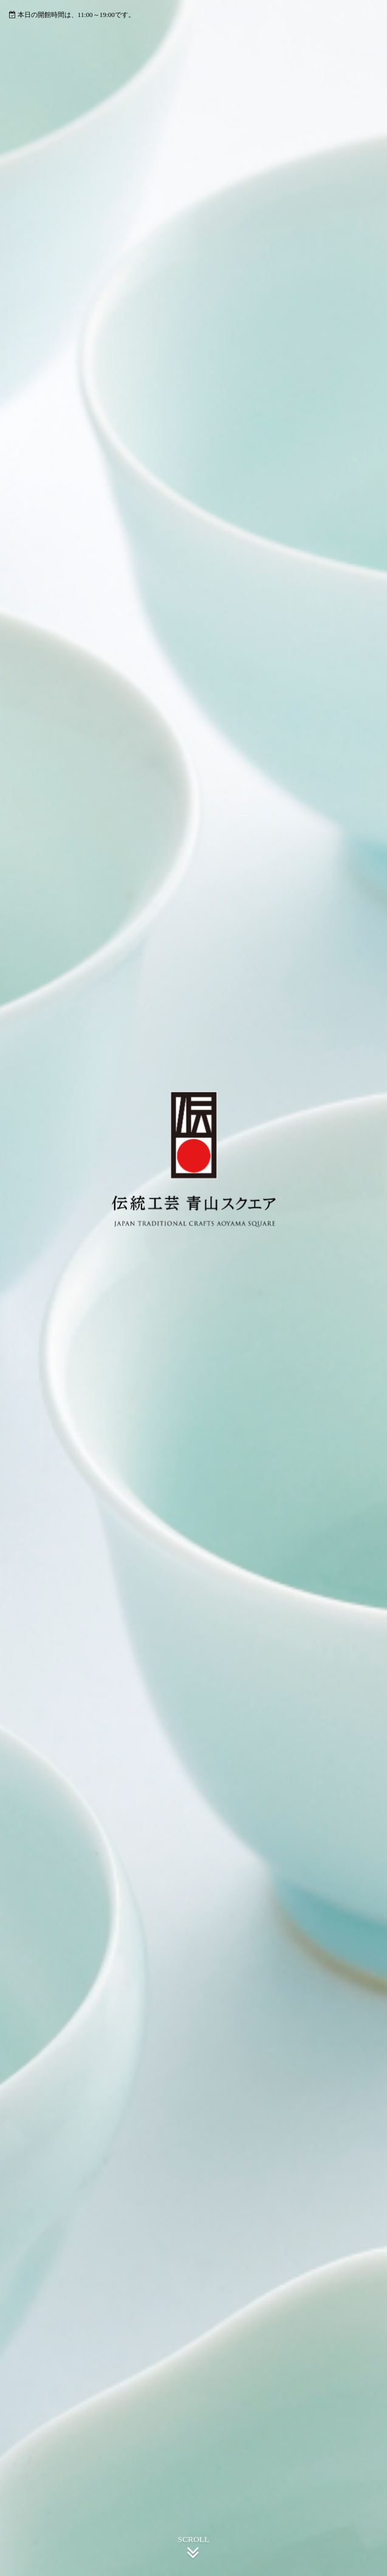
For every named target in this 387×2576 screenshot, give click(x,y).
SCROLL (194, 2549)
